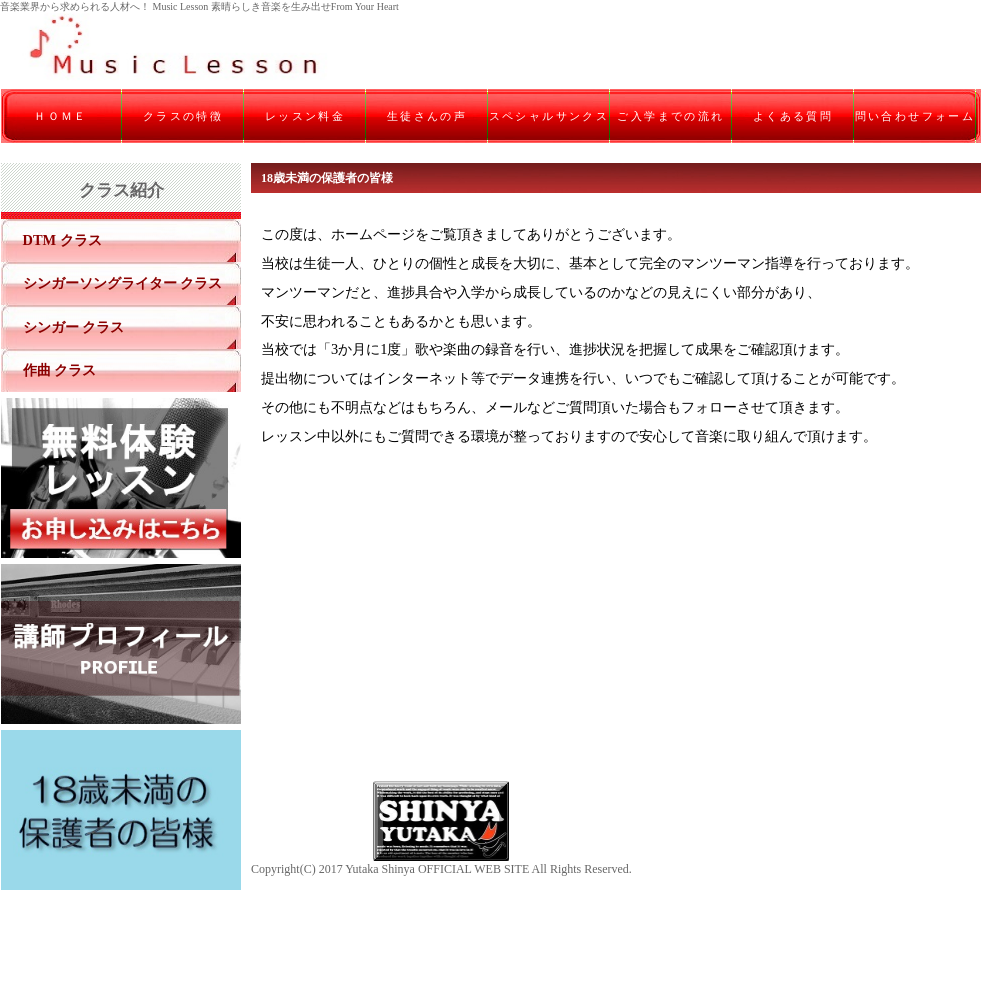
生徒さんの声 (427, 116)
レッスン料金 (305, 116)
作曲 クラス (60, 370)
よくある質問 (793, 116)
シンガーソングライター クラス (123, 283)
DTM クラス (62, 240)
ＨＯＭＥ (61, 116)
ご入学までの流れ (670, 116)
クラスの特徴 (183, 116)
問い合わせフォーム (915, 116)
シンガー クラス (74, 327)
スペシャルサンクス (549, 116)
